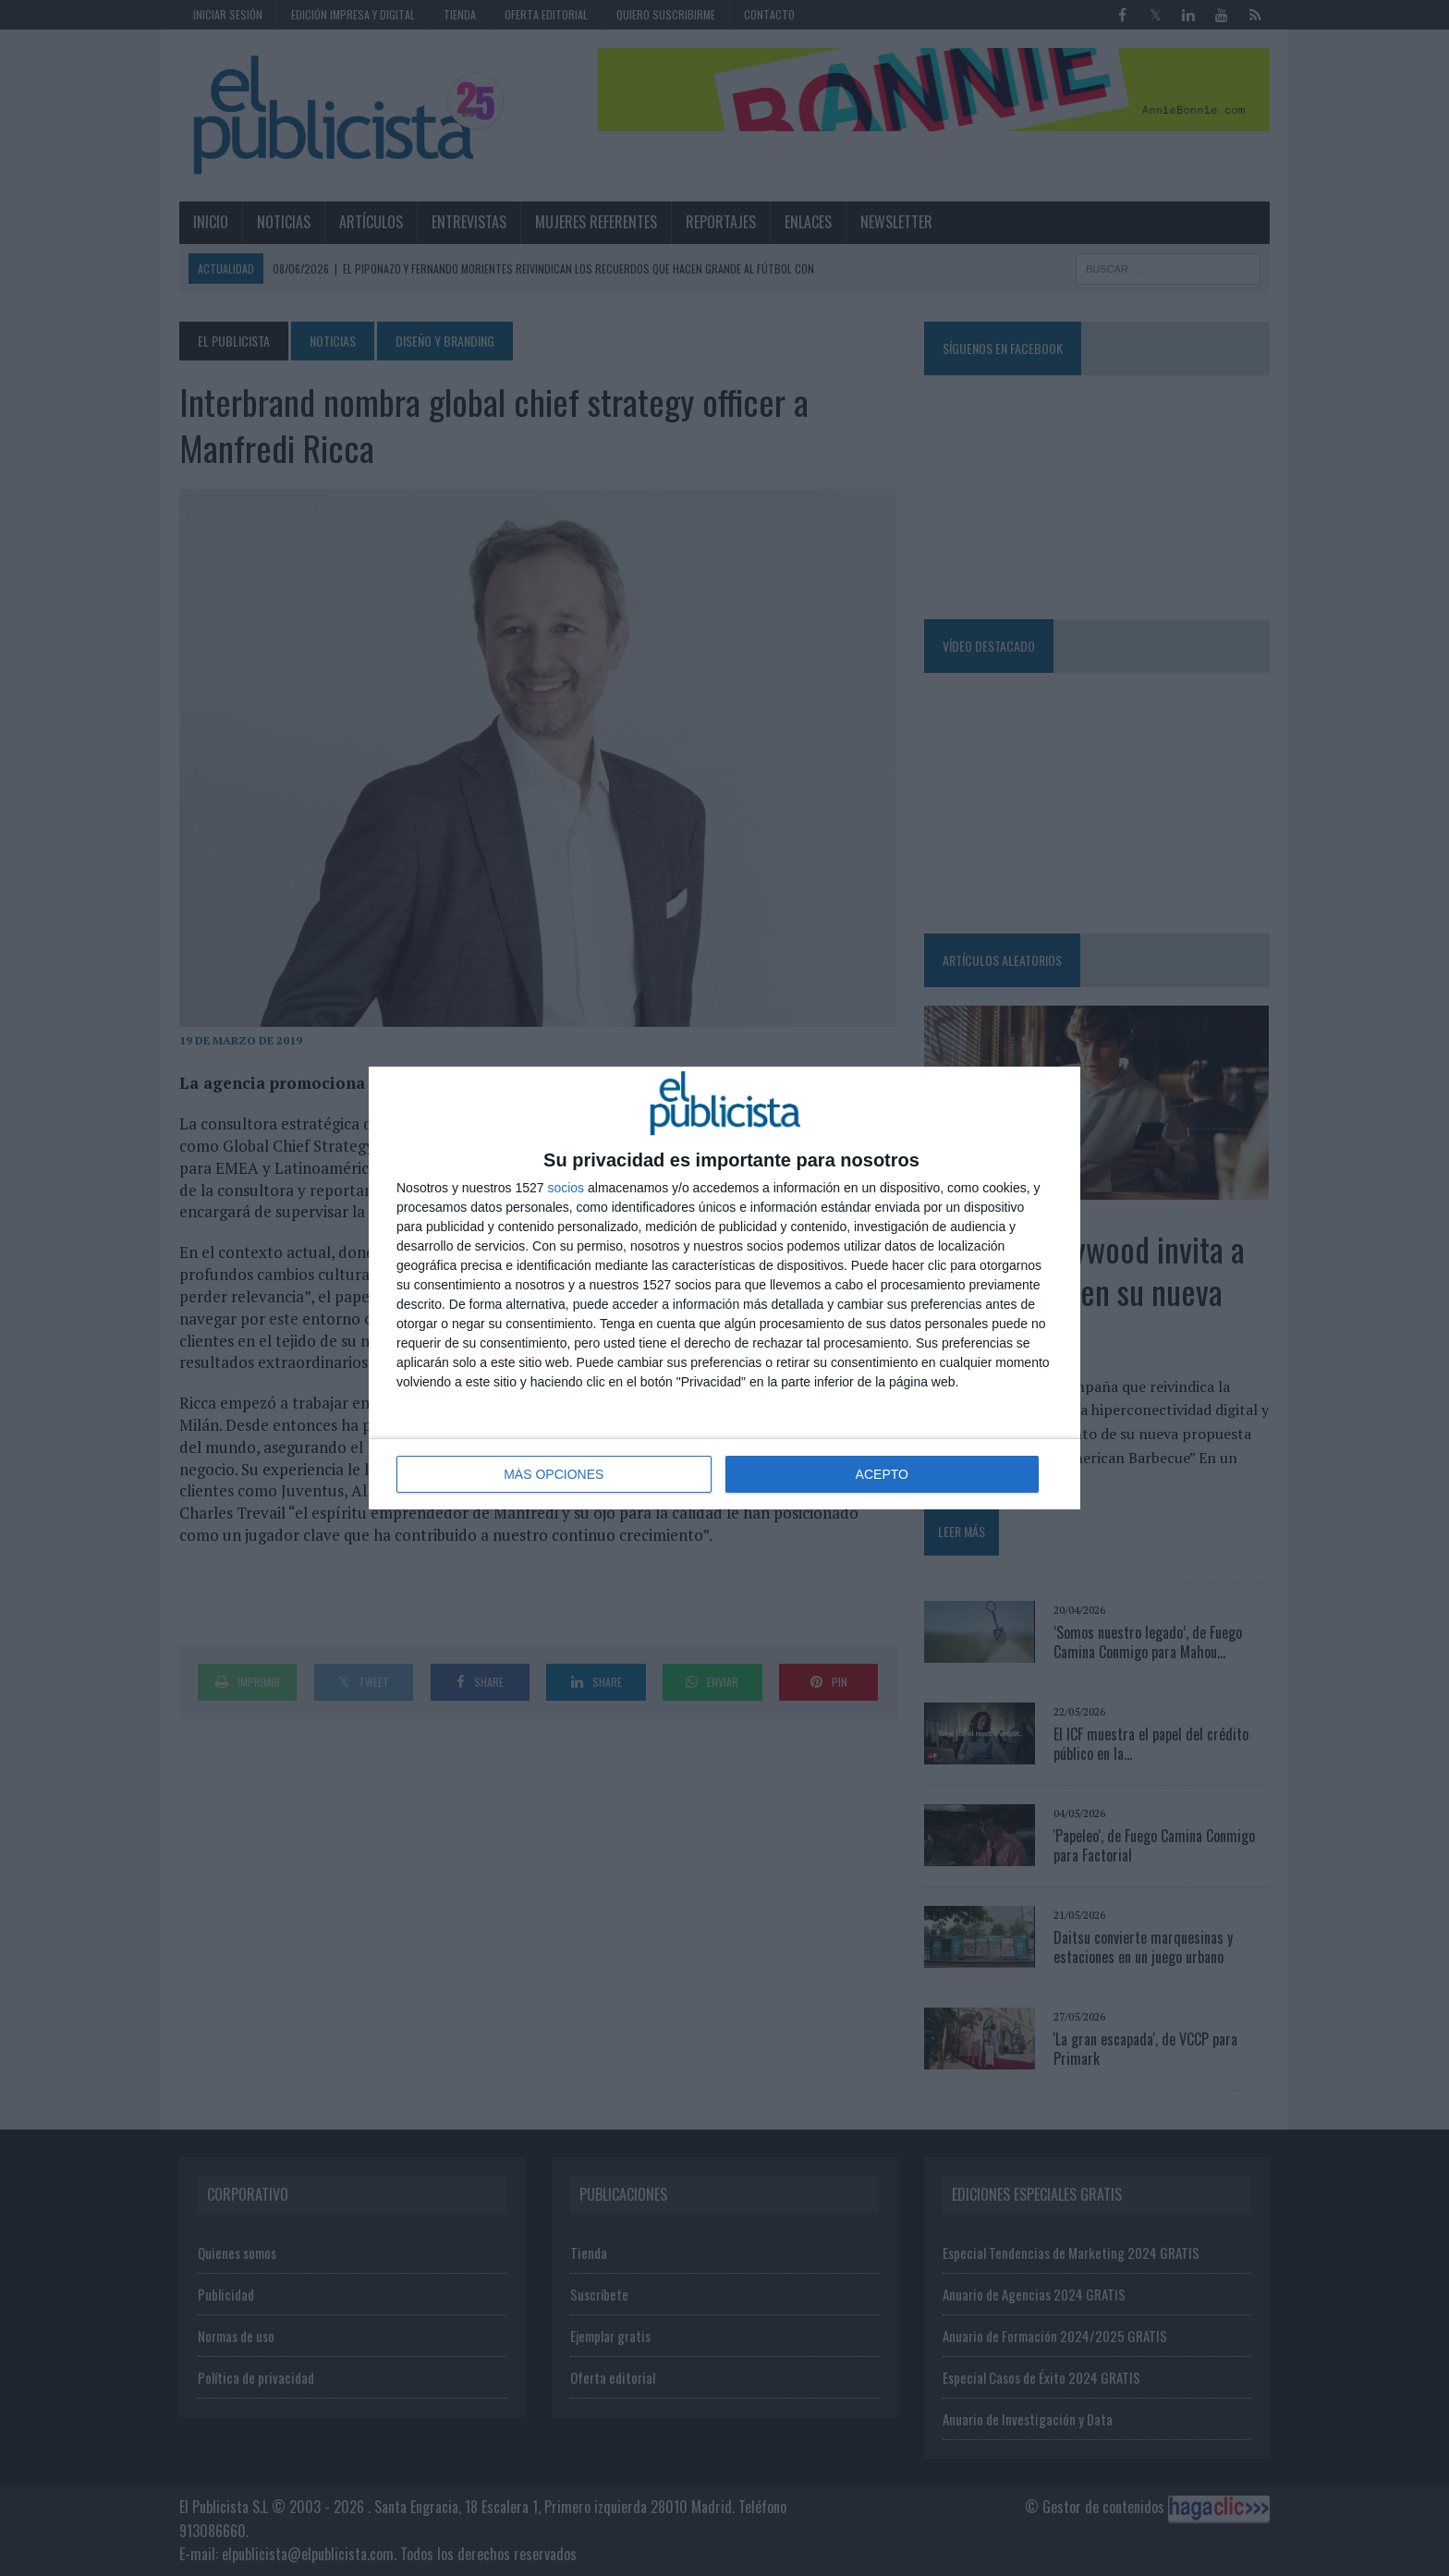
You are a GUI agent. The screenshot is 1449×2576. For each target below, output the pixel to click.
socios (565, 1187)
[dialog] (724, 1287)
